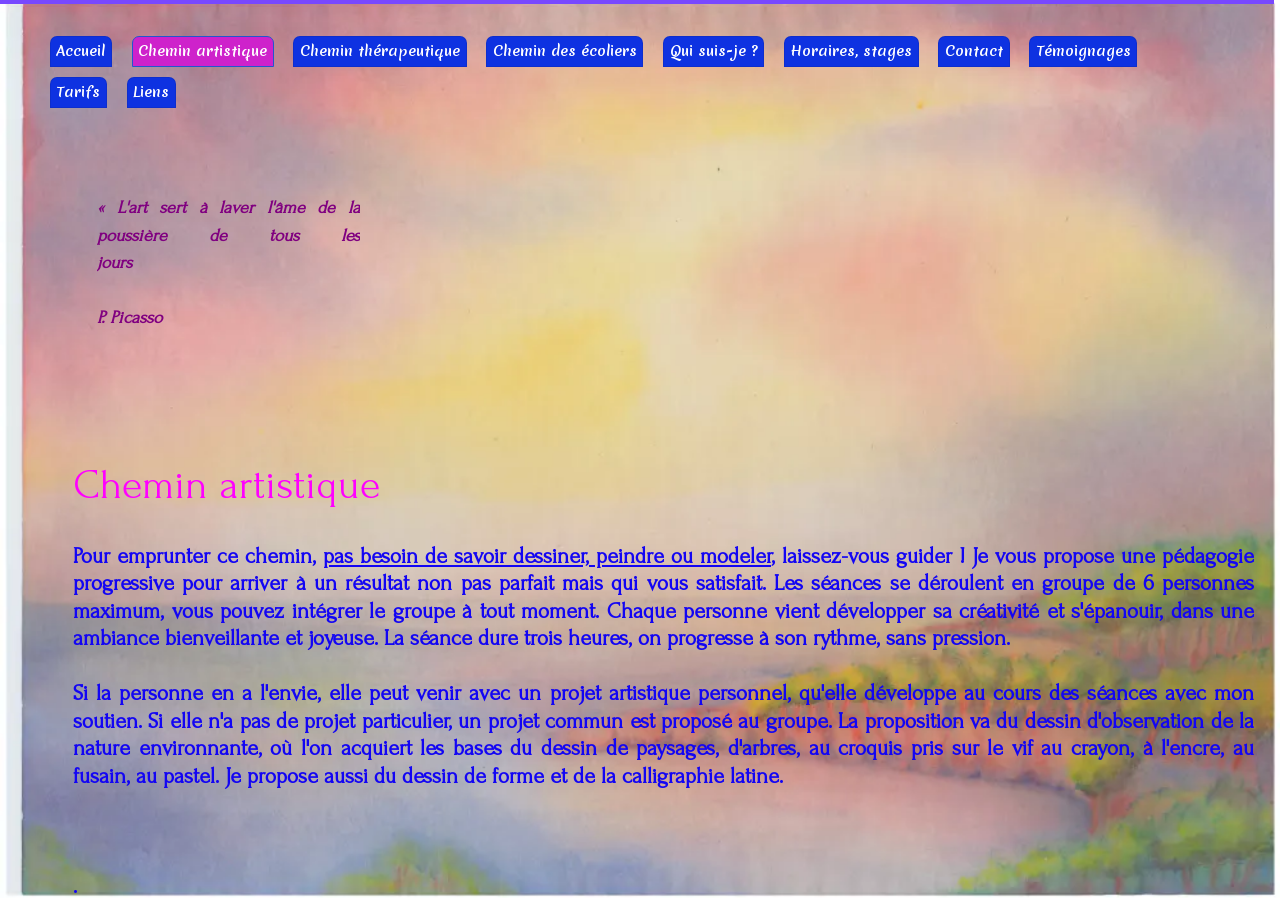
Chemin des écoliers (565, 51)
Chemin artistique (202, 51)
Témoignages (1083, 51)
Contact (974, 51)
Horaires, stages (851, 51)
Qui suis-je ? (714, 51)
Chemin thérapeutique (380, 51)
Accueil (80, 51)
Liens (151, 92)
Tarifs (78, 92)
